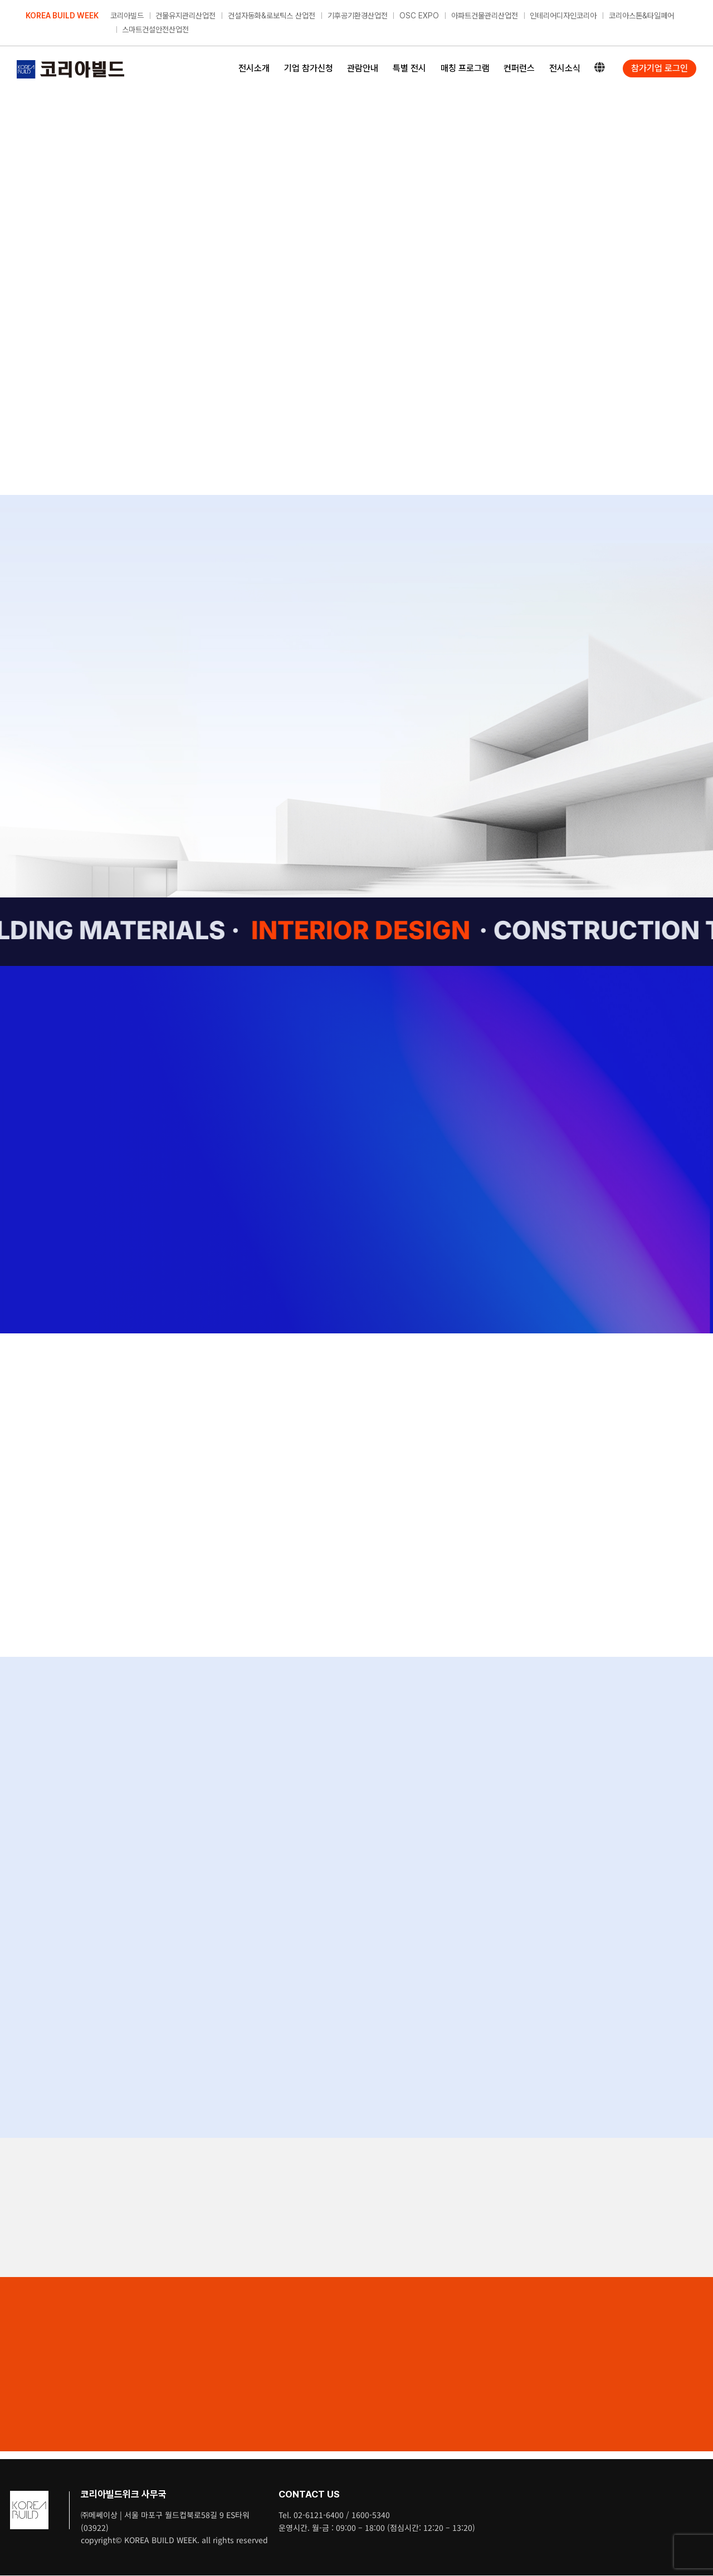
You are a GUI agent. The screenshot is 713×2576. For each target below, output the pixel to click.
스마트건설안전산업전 (155, 29)
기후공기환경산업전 (358, 15)
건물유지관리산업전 (185, 15)
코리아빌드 (127, 15)
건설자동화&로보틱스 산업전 (271, 15)
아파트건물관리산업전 (484, 15)
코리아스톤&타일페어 (641, 15)
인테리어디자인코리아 (563, 15)
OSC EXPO (419, 15)
